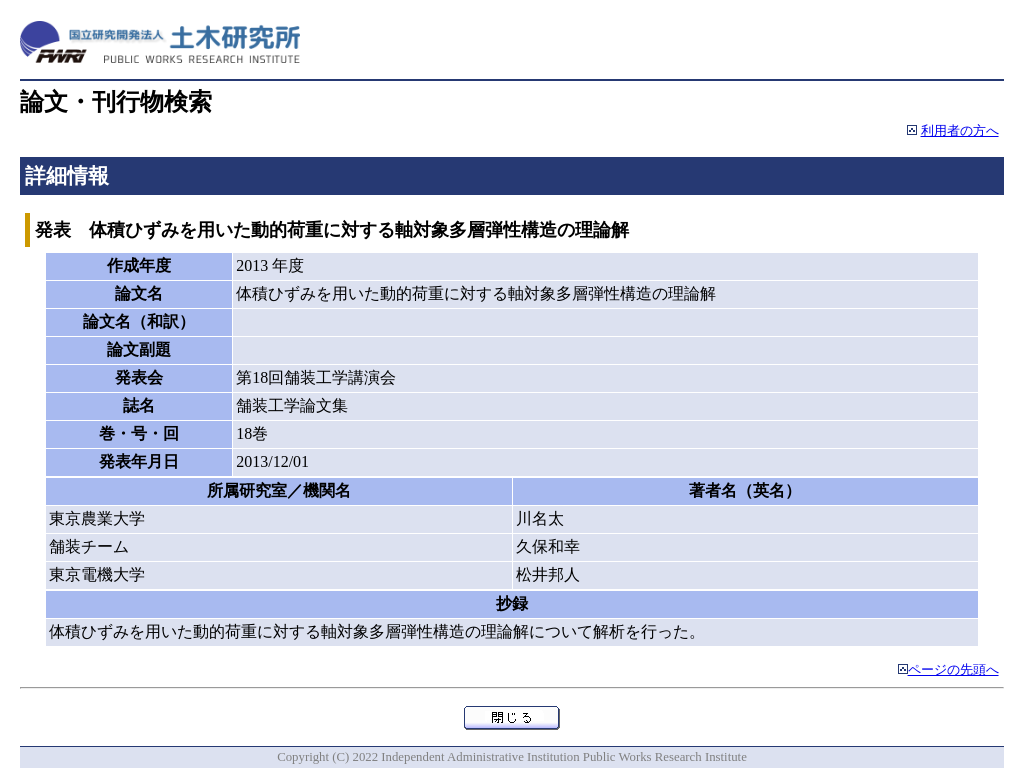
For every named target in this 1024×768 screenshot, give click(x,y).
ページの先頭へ (953, 670)
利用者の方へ (960, 131)
